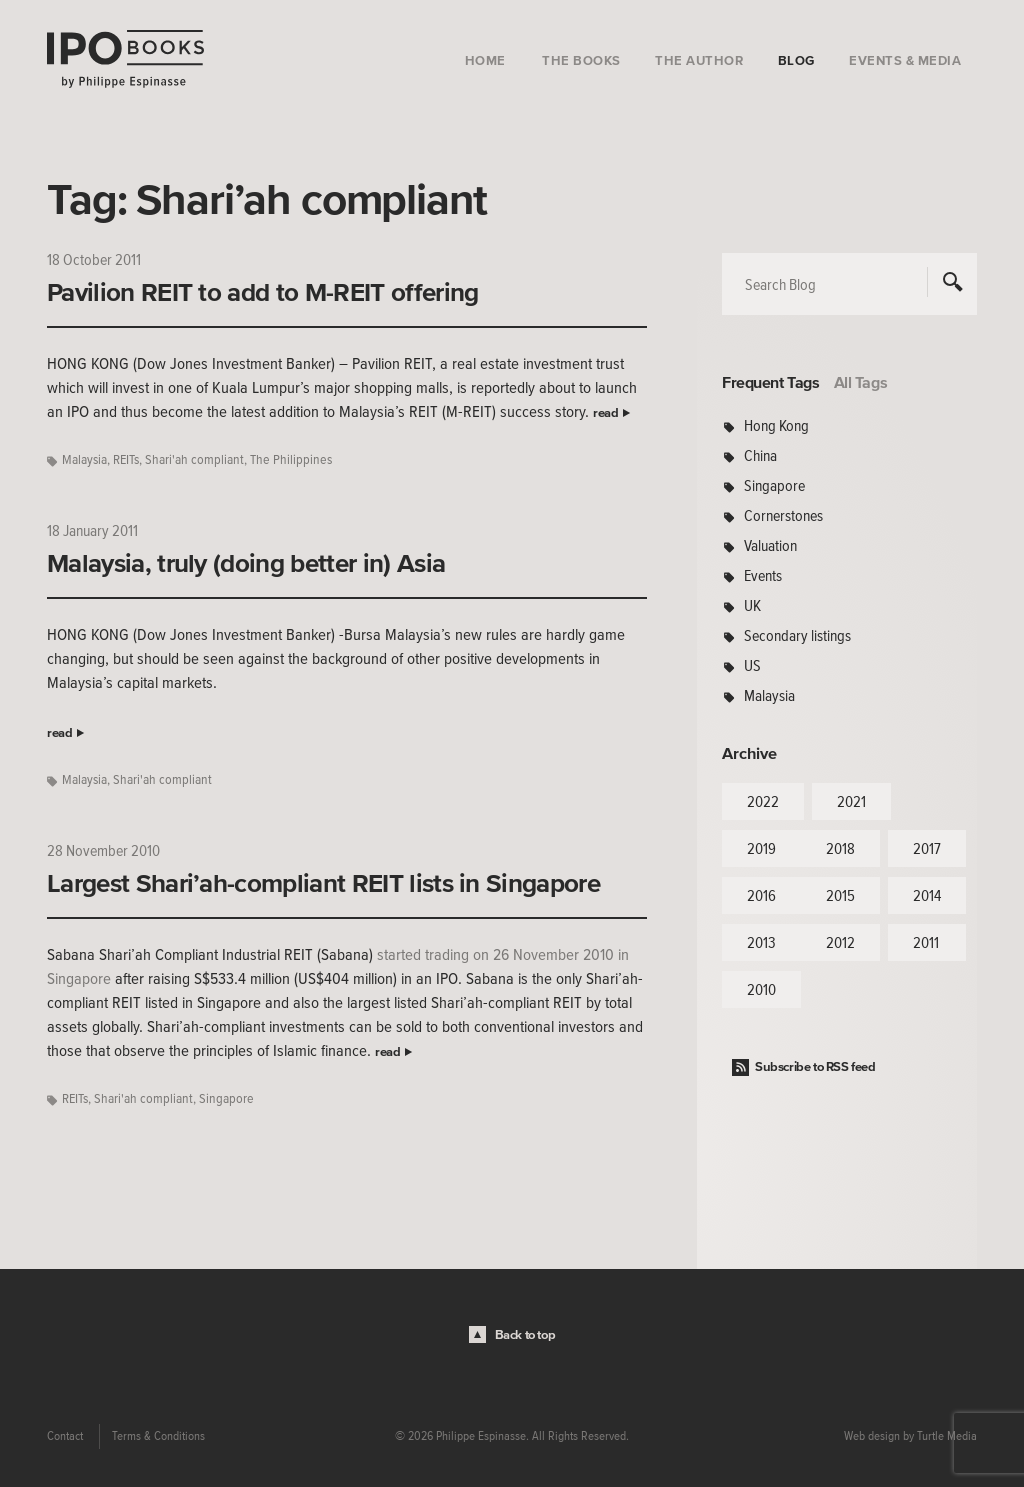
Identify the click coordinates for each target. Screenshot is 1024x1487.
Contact (65, 1436)
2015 (840, 895)
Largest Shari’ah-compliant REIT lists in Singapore (323, 883)
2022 (763, 801)
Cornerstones (783, 515)
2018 (840, 848)
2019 (761, 848)
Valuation (770, 545)
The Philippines (291, 459)
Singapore (226, 1098)
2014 (927, 895)
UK (752, 605)
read (605, 412)
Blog (796, 60)
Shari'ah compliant (194, 459)
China (760, 455)
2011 (926, 942)
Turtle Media (947, 1436)
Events (763, 575)
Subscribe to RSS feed (815, 1066)
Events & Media (905, 60)
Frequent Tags (771, 382)
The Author (699, 60)
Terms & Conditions (158, 1436)
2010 (761, 989)
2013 (761, 942)
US (752, 665)
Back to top (525, 1334)
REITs (126, 459)
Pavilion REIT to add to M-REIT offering (262, 292)
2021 (851, 801)
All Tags (861, 382)
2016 (761, 895)
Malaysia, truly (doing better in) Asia (246, 563)
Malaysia (84, 459)
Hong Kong (776, 425)
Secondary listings (797, 635)
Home (485, 60)
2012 (840, 942)
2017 (927, 848)
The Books (581, 60)
